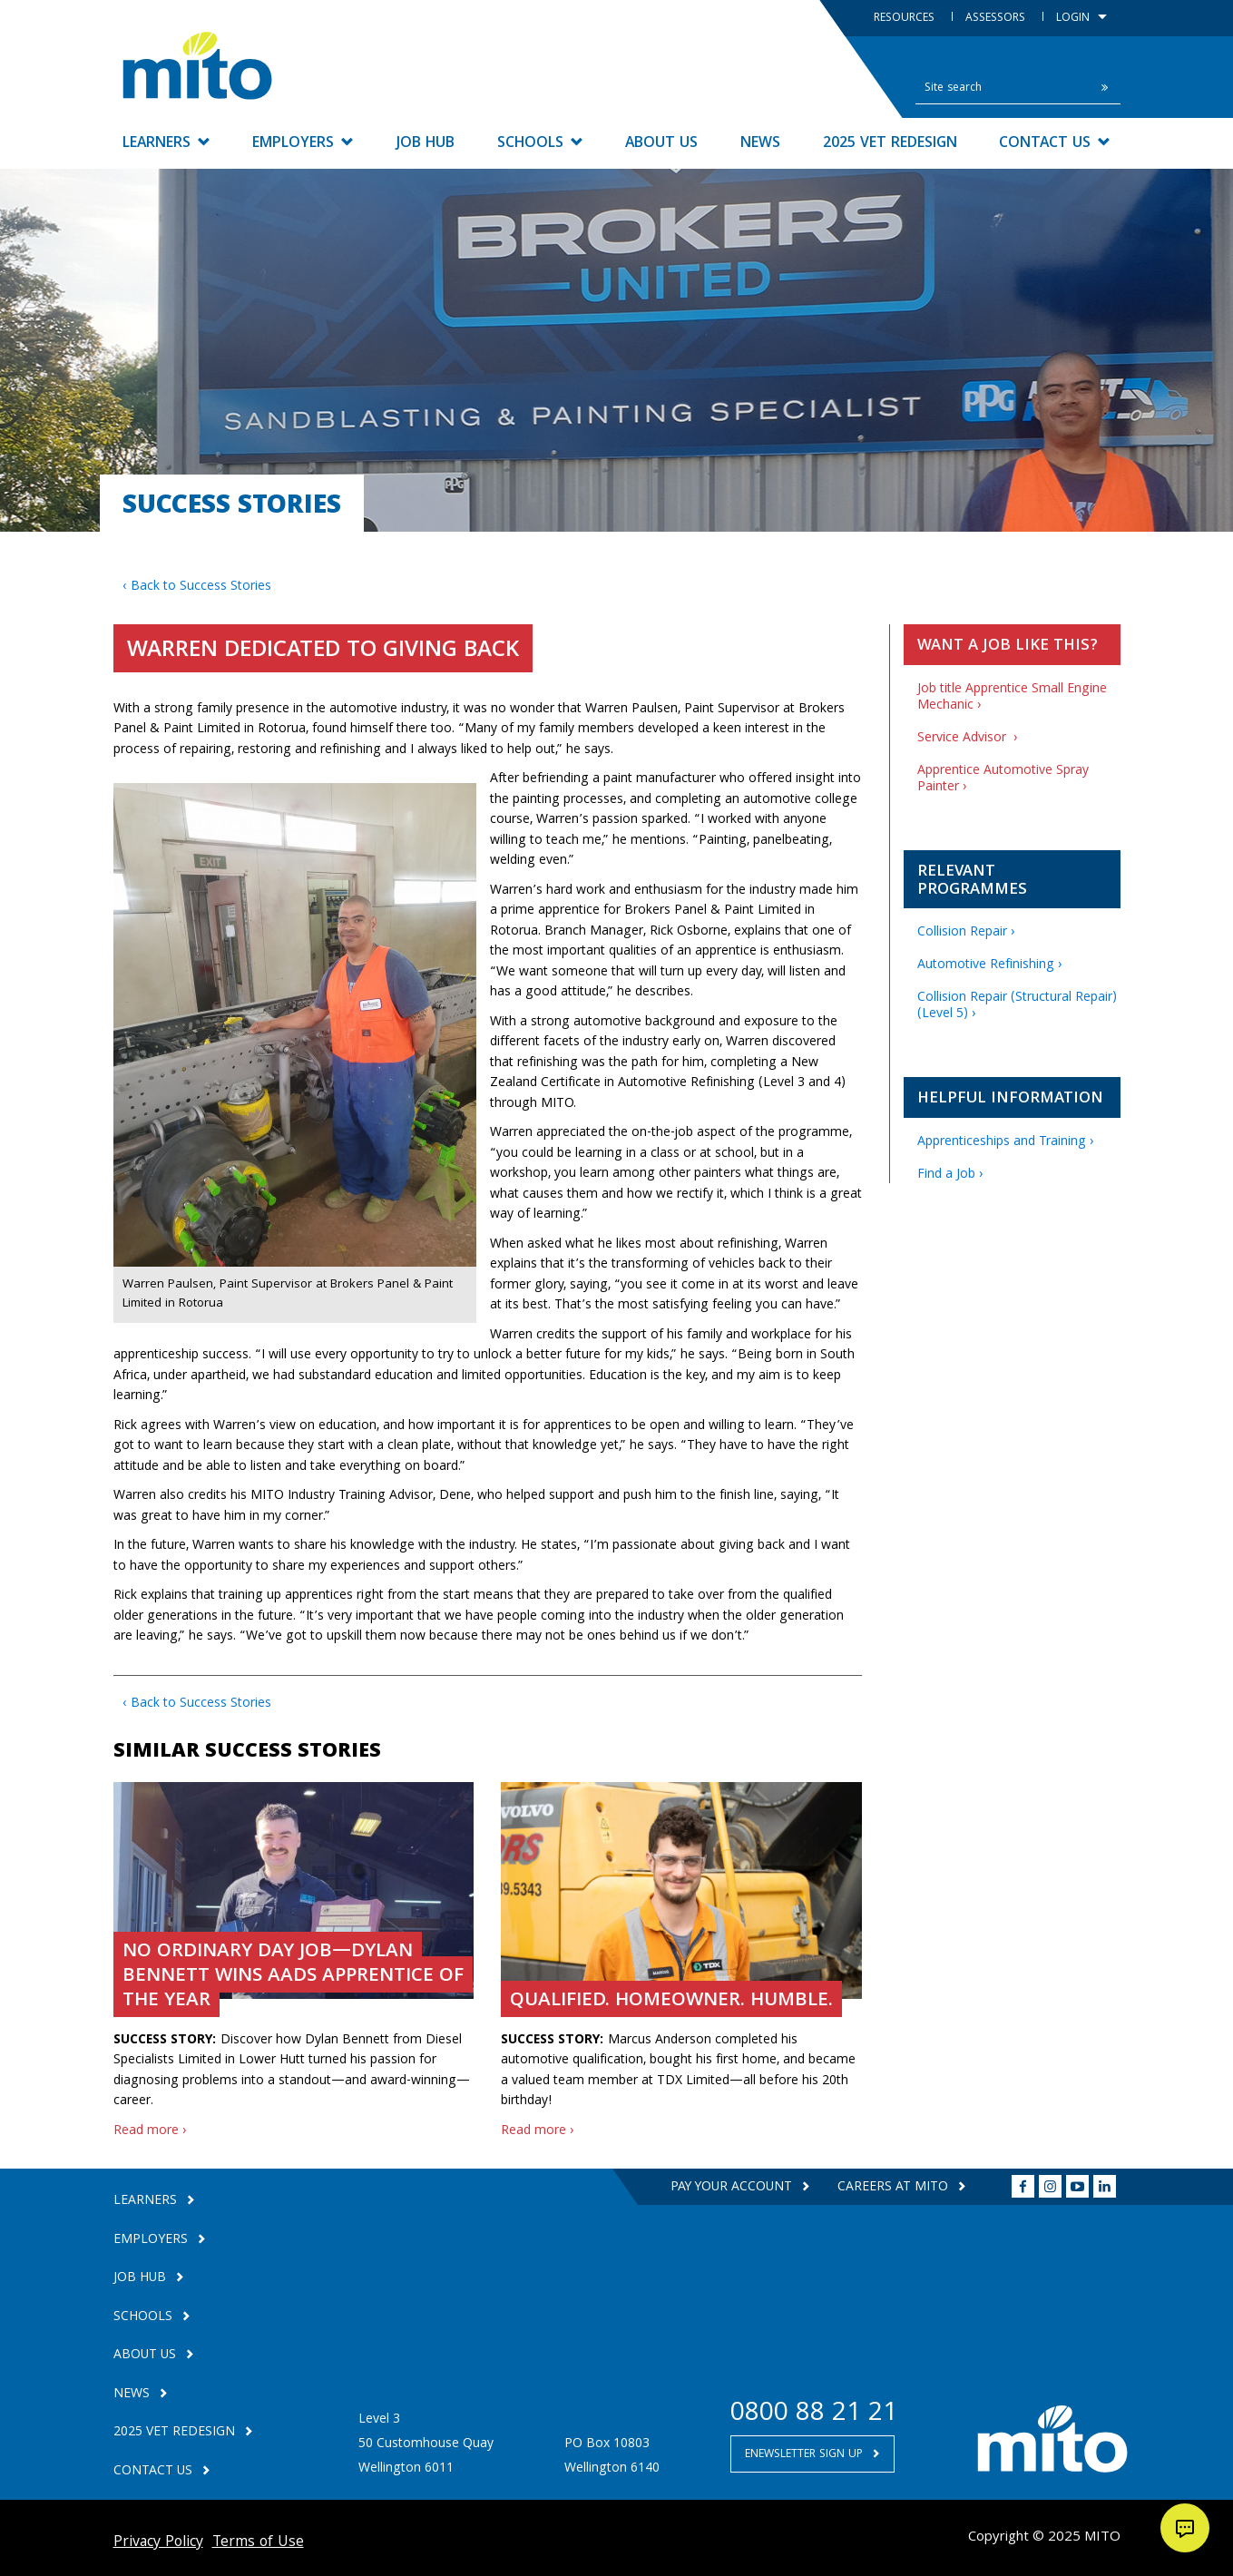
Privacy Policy (158, 2543)
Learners (166, 144)
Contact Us (1055, 144)
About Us (661, 144)
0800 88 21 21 (813, 2415)
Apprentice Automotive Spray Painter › (1003, 779)
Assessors (997, 18)
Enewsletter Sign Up (805, 2454)
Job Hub (425, 144)
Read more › (150, 2131)
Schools (540, 144)
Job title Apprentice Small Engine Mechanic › (1012, 698)
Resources (906, 18)
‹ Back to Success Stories (196, 587)
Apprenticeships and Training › (1005, 1142)
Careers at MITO (894, 2188)
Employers (303, 144)
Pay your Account (732, 2188)
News (760, 144)
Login (1081, 18)
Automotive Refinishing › (989, 965)
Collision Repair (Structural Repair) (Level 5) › (1017, 1006)
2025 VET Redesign (890, 144)
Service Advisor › (967, 738)
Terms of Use (258, 2543)
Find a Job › (950, 1175)
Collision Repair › (966, 933)
